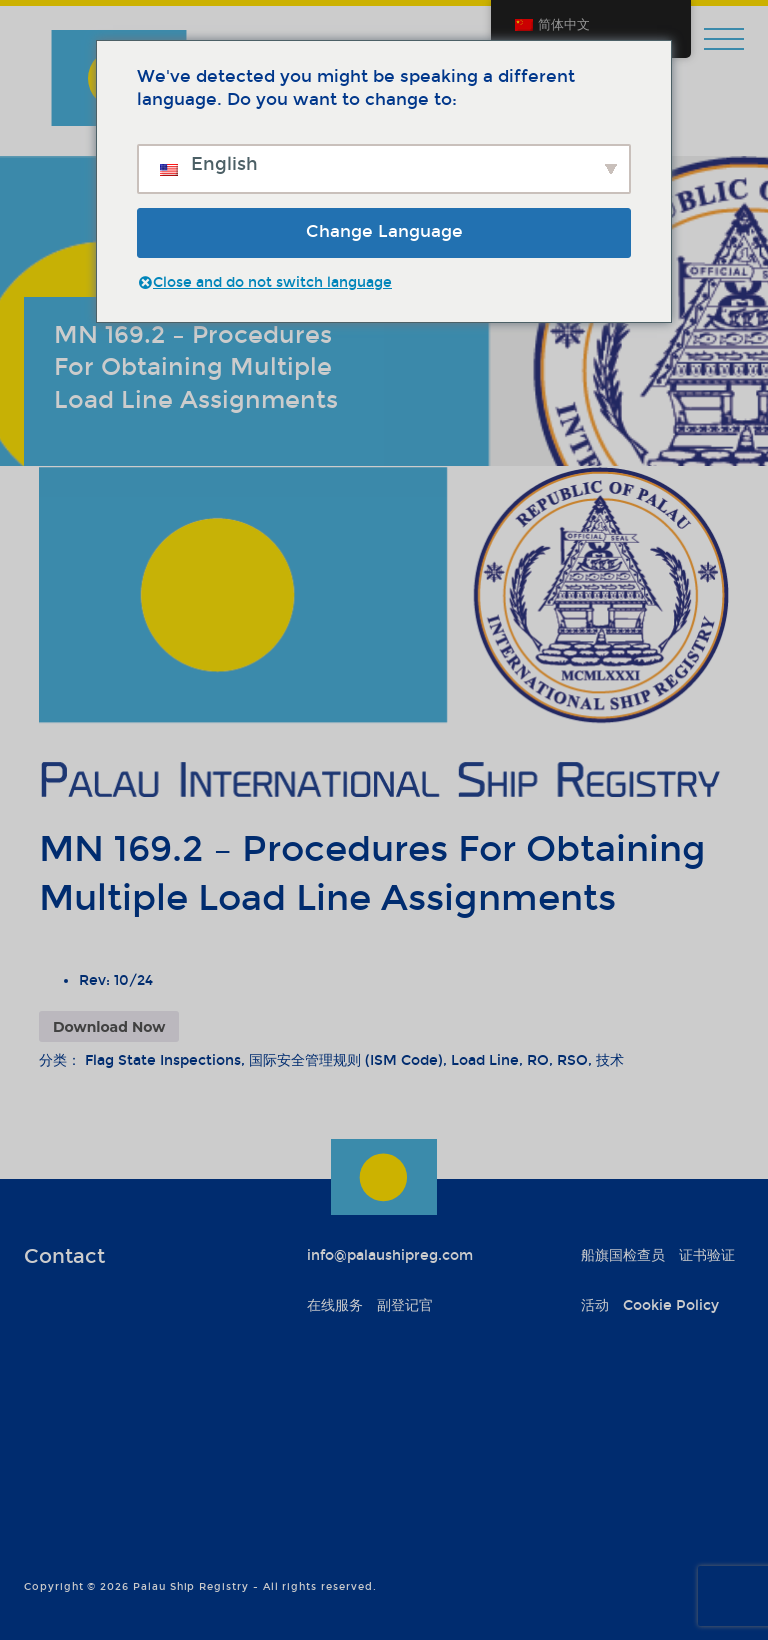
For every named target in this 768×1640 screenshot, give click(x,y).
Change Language (384, 231)
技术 (610, 1060)
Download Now (109, 1027)
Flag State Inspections (163, 1060)
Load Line (485, 1060)
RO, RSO (557, 1060)
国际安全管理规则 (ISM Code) (346, 1060)
